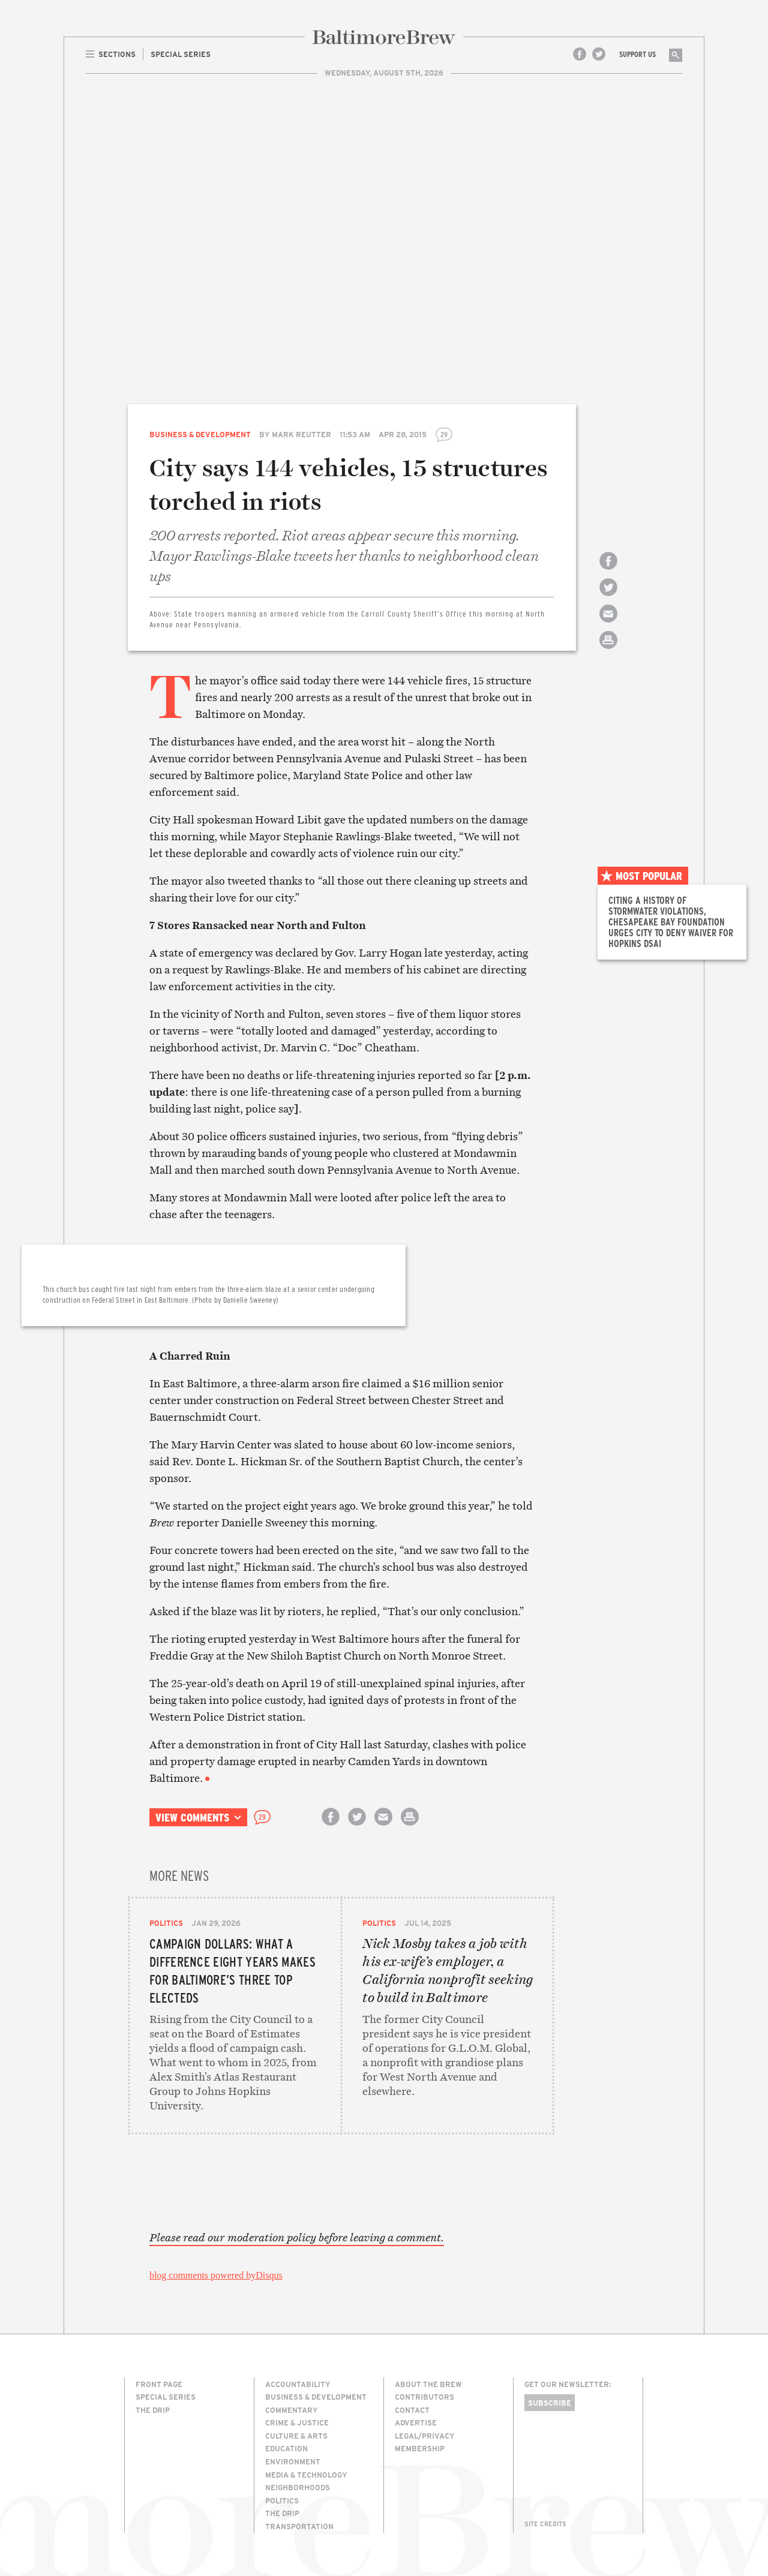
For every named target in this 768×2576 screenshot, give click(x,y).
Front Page (159, 2384)
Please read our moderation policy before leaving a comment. (296, 2238)
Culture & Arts (296, 2435)
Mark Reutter (301, 434)
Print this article (608, 650)
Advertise (416, 2422)
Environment (292, 2461)
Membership (420, 2448)
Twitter (599, 54)
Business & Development (200, 434)
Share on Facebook (608, 571)
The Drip (153, 2410)
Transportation (299, 2526)
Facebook (579, 54)
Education (286, 2448)
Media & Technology (306, 2474)
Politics (166, 1923)
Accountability (298, 2384)
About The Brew (428, 2384)
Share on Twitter (608, 597)
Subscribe (549, 2402)
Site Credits (545, 2524)
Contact (412, 2410)
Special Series (166, 2396)
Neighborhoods (297, 2487)
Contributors (424, 2396)
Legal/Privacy (425, 2435)
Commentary (291, 2410)
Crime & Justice (297, 2422)
